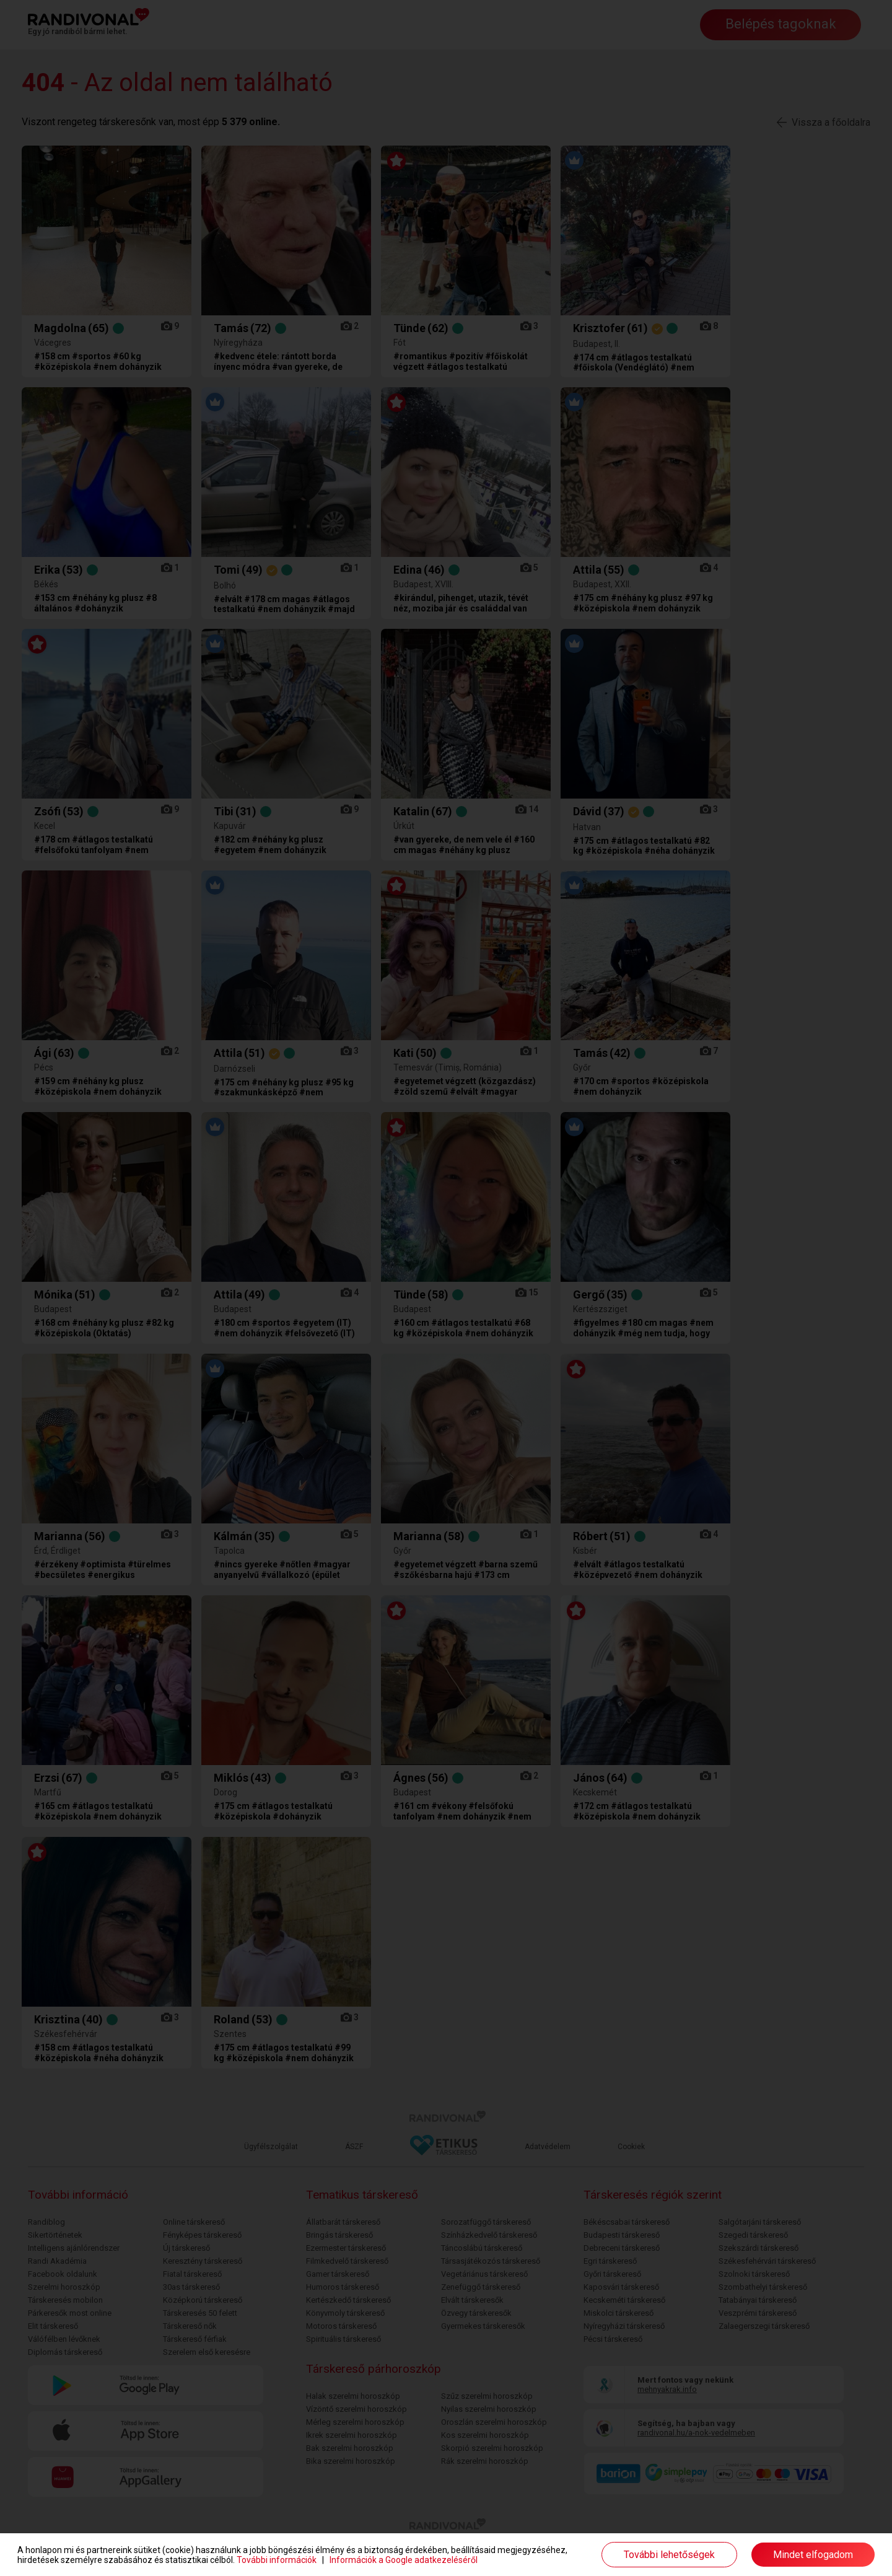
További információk (277, 2560)
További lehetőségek (669, 2555)
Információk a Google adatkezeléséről (404, 2560)
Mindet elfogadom (813, 2555)
